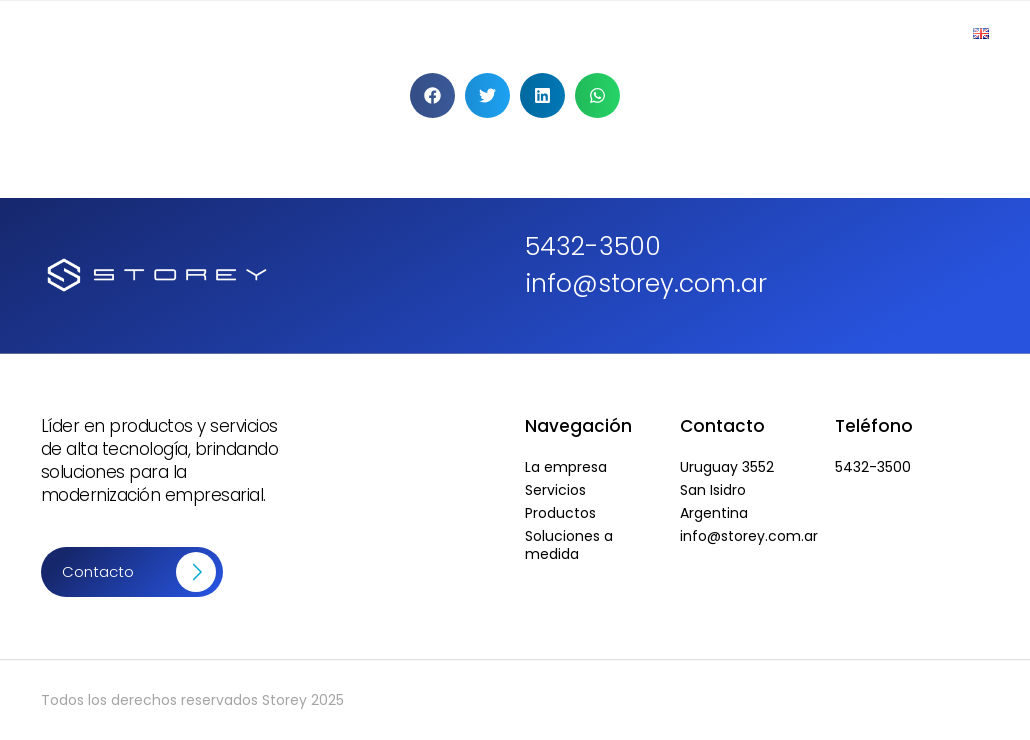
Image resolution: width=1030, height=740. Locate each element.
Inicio (311, 33)
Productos (505, 33)
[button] (432, 95)
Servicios (611, 33)
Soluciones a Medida (753, 33)
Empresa (399, 33)
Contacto (899, 33)
